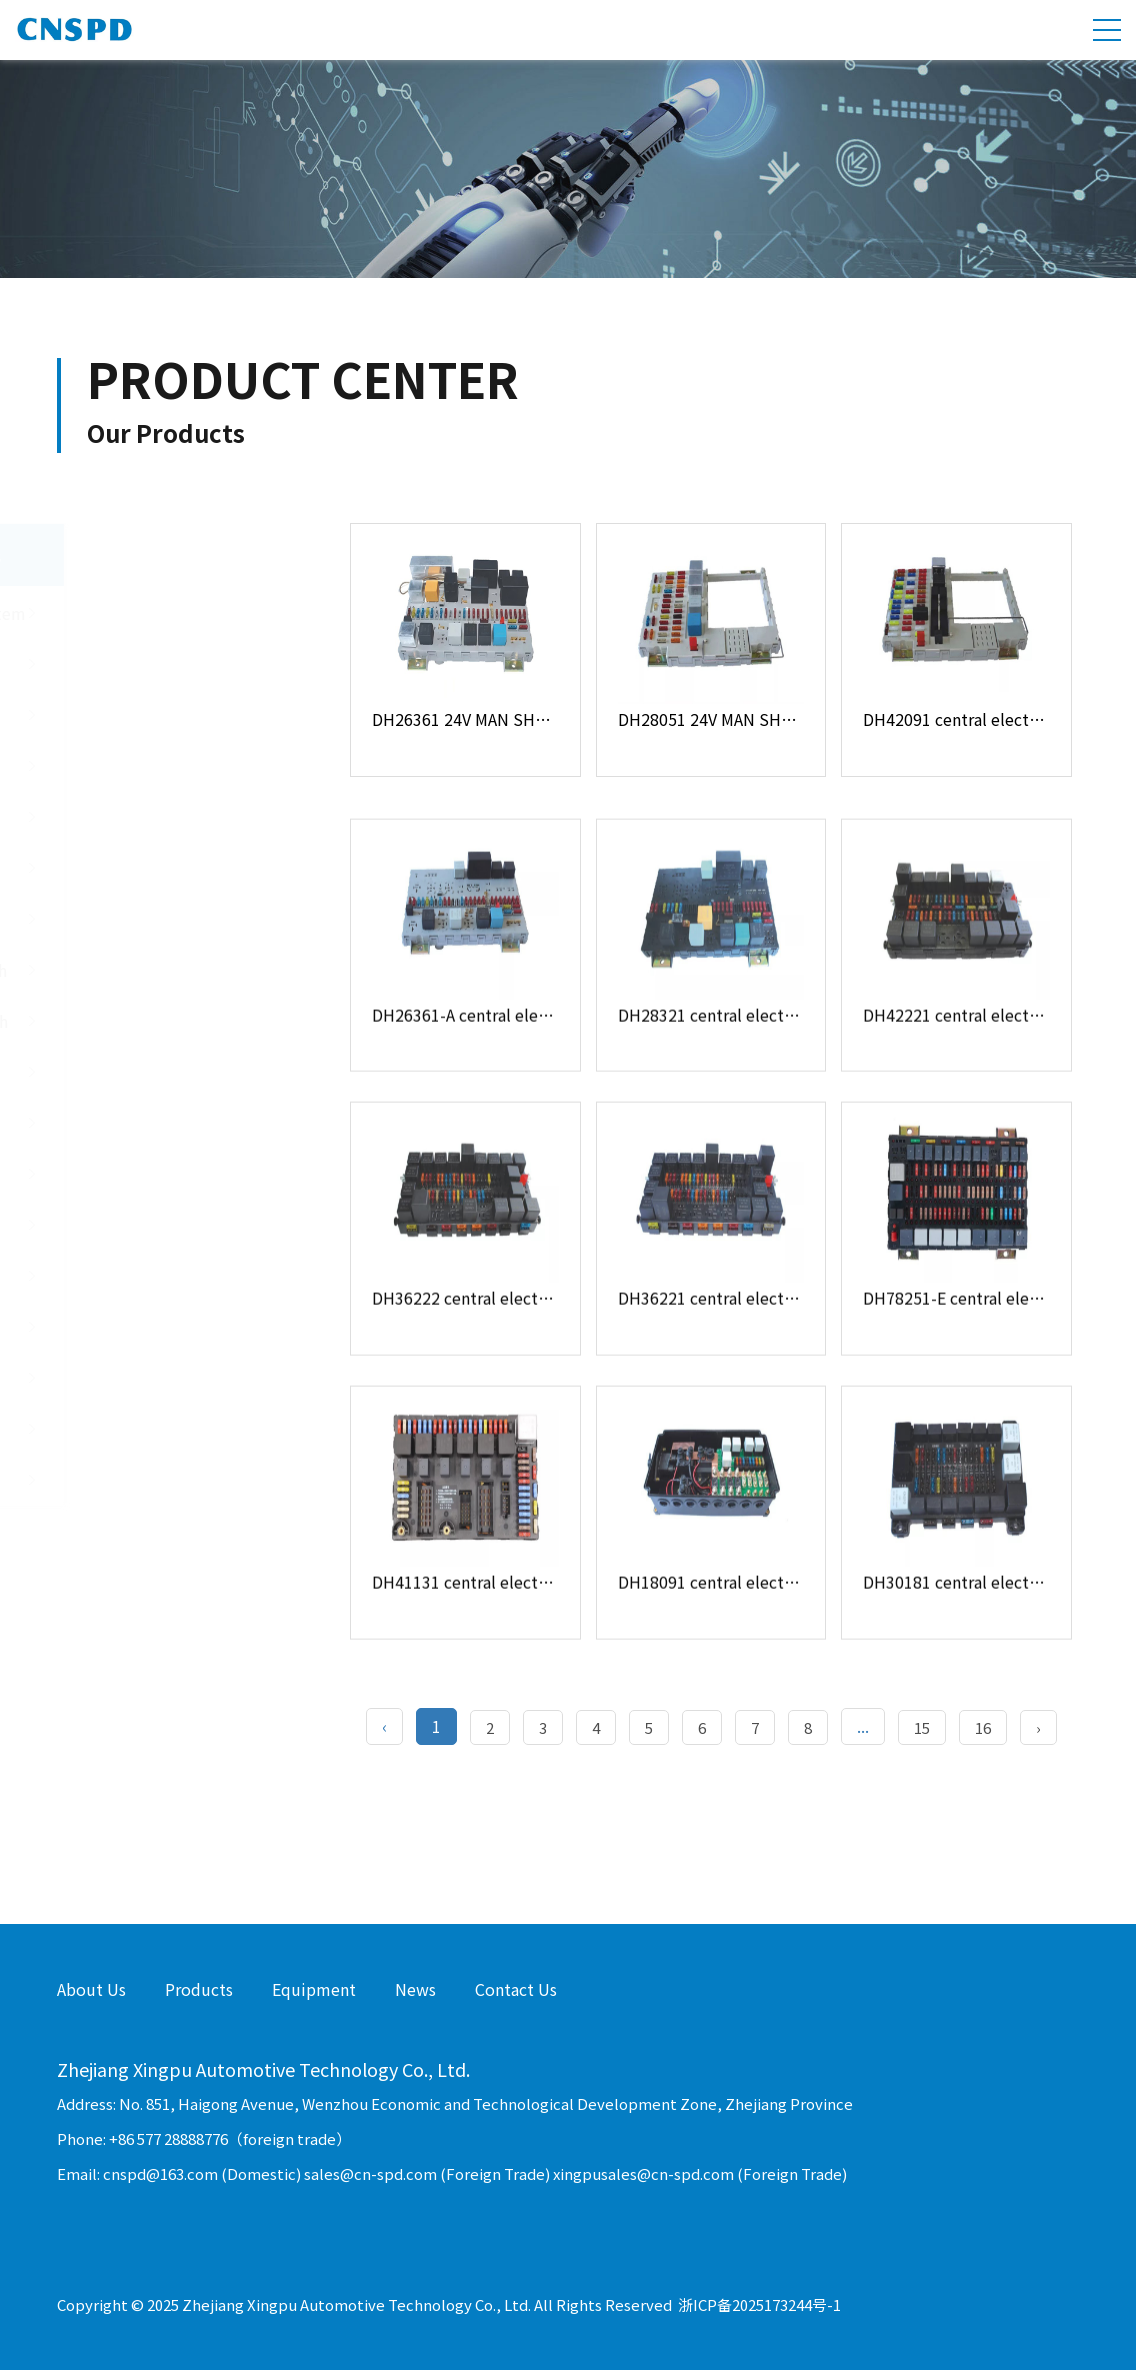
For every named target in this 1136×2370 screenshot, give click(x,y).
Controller (175, 817)
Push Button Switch (175, 868)
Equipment (314, 1989)
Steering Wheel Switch (175, 1021)
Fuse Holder (175, 664)
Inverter (175, 1480)
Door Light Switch (175, 919)
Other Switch (175, 1123)
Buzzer (175, 1378)
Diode (175, 1276)
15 (922, 1727)
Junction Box (175, 715)
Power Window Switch (175, 970)
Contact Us (516, 1989)
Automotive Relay (175, 1174)
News (415, 1989)
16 (983, 1727)
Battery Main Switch (175, 1072)
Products (199, 1989)
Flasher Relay (175, 1225)
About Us (91, 1989)
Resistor (175, 1327)
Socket (175, 1429)
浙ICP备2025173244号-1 (759, 2304)
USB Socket (175, 766)
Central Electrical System (175, 613)
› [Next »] (1038, 1727)
